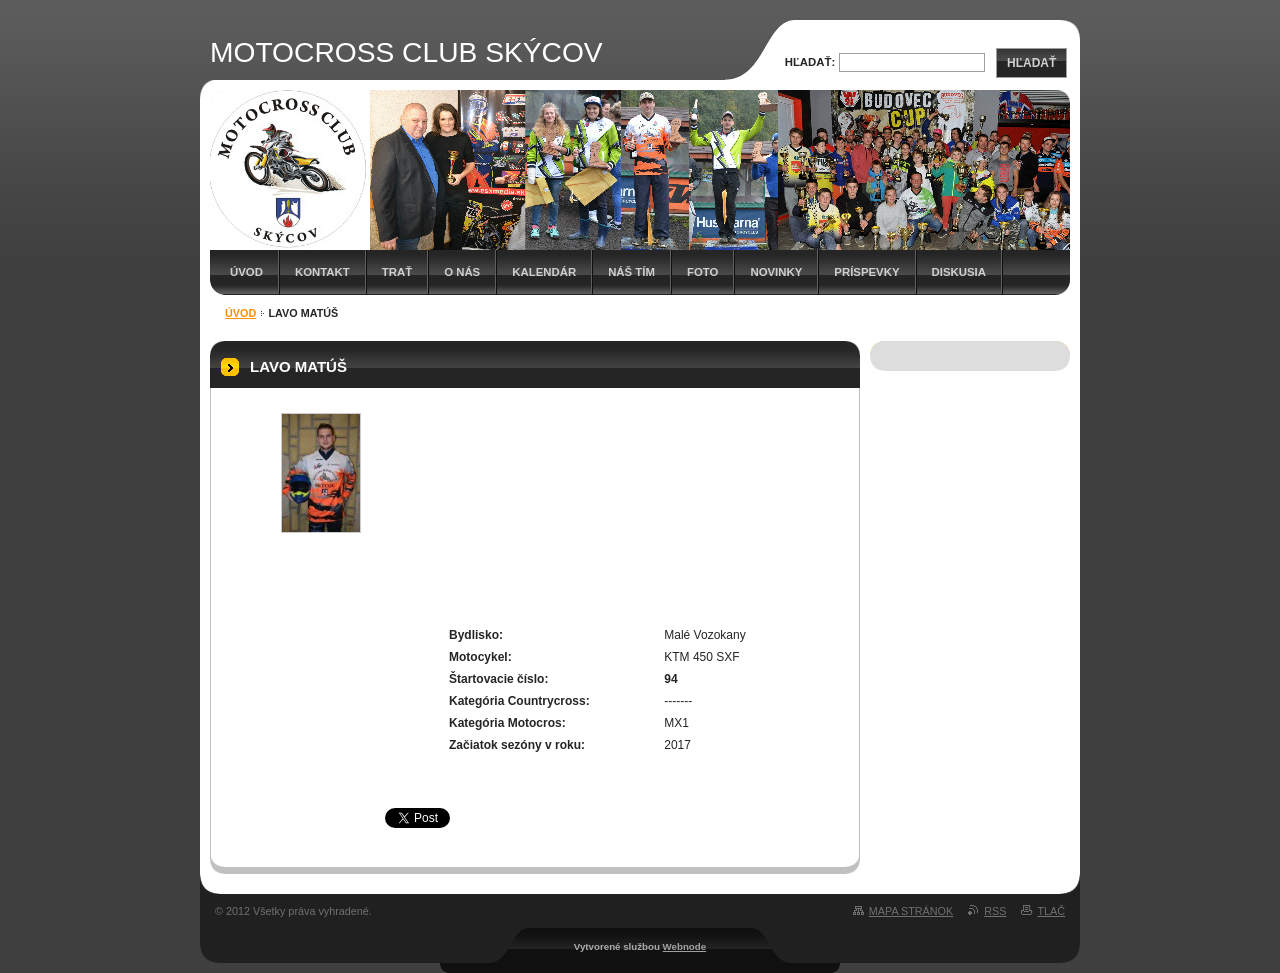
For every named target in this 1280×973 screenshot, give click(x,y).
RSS (995, 911)
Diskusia (959, 272)
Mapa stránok (911, 911)
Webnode (685, 946)
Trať (397, 272)
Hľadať (1031, 63)
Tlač (1051, 911)
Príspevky (866, 272)
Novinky (776, 272)
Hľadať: (810, 62)
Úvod (246, 272)
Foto (702, 272)
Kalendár (544, 272)
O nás (462, 272)
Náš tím (631, 272)
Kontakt (322, 272)
